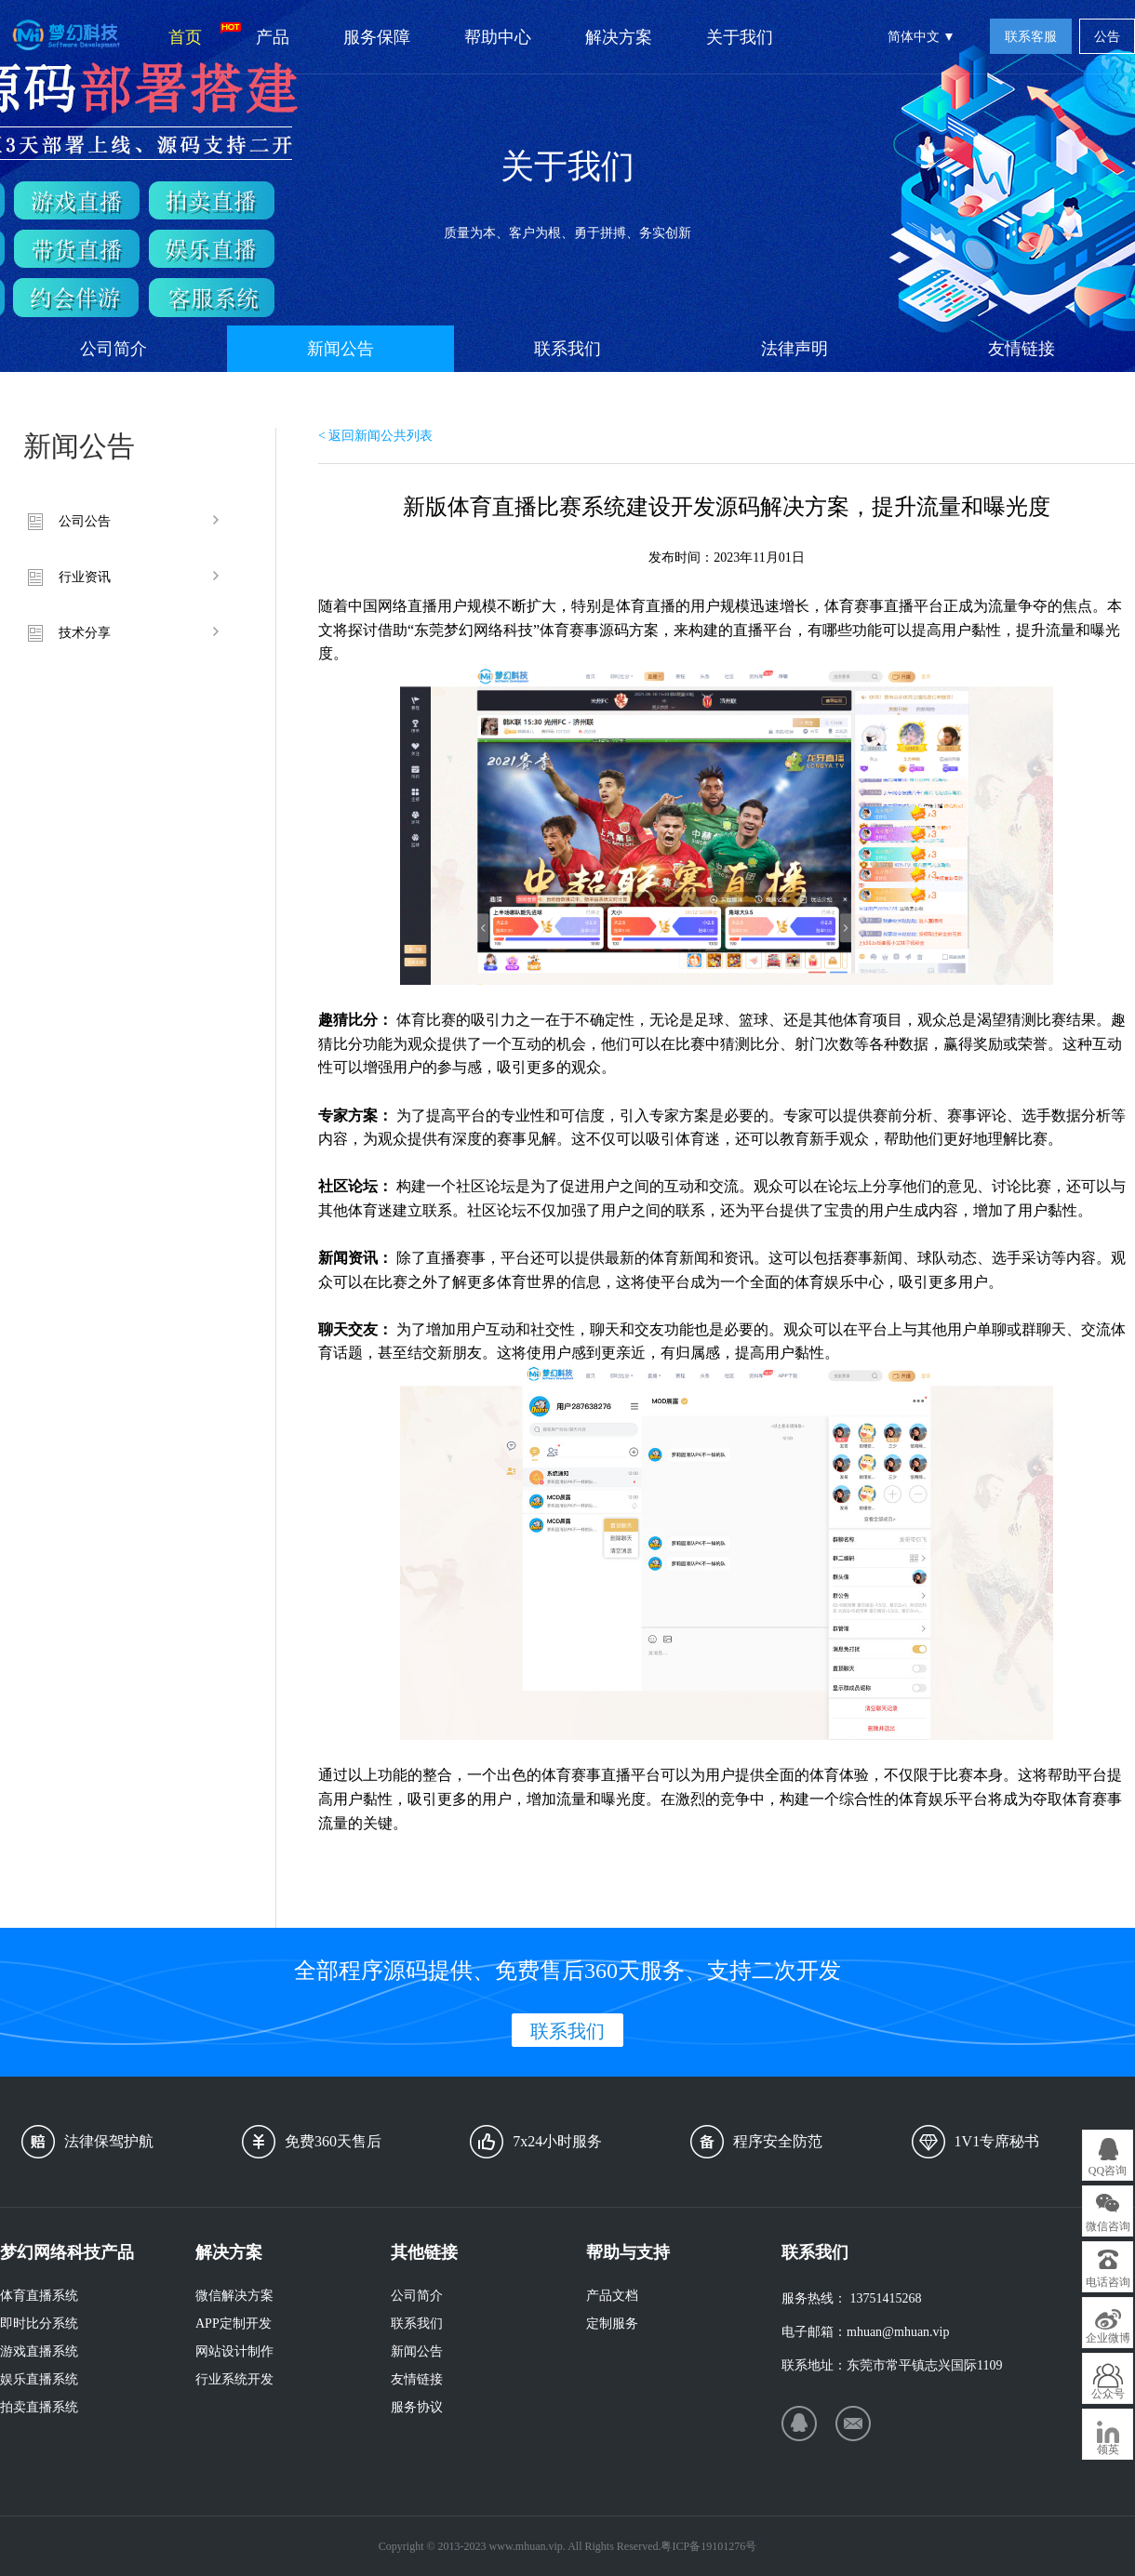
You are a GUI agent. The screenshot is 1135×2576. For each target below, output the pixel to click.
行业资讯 (85, 577)
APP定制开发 (233, 2323)
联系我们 (567, 348)
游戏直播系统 (39, 2351)
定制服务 (612, 2323)
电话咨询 (1108, 2282)
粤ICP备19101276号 (708, 2546)
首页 (198, 34)
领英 (1108, 2449)
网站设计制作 (234, 2351)
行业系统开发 (234, 2379)
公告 (1107, 37)
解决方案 (618, 37)
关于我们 (739, 37)
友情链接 (1021, 348)
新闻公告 (340, 348)
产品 (272, 37)
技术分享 (85, 633)
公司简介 (113, 348)
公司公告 (85, 521)
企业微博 (1108, 2337)
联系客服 (1031, 37)
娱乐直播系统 (39, 2379)
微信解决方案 (234, 2296)
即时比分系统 (39, 2323)
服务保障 (376, 37)
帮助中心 (497, 37)
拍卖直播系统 (39, 2407)
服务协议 (417, 2407)
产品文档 (612, 2296)
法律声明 (794, 348)
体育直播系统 (39, 2296)
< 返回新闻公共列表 (375, 436)
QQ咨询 (1107, 2170)
